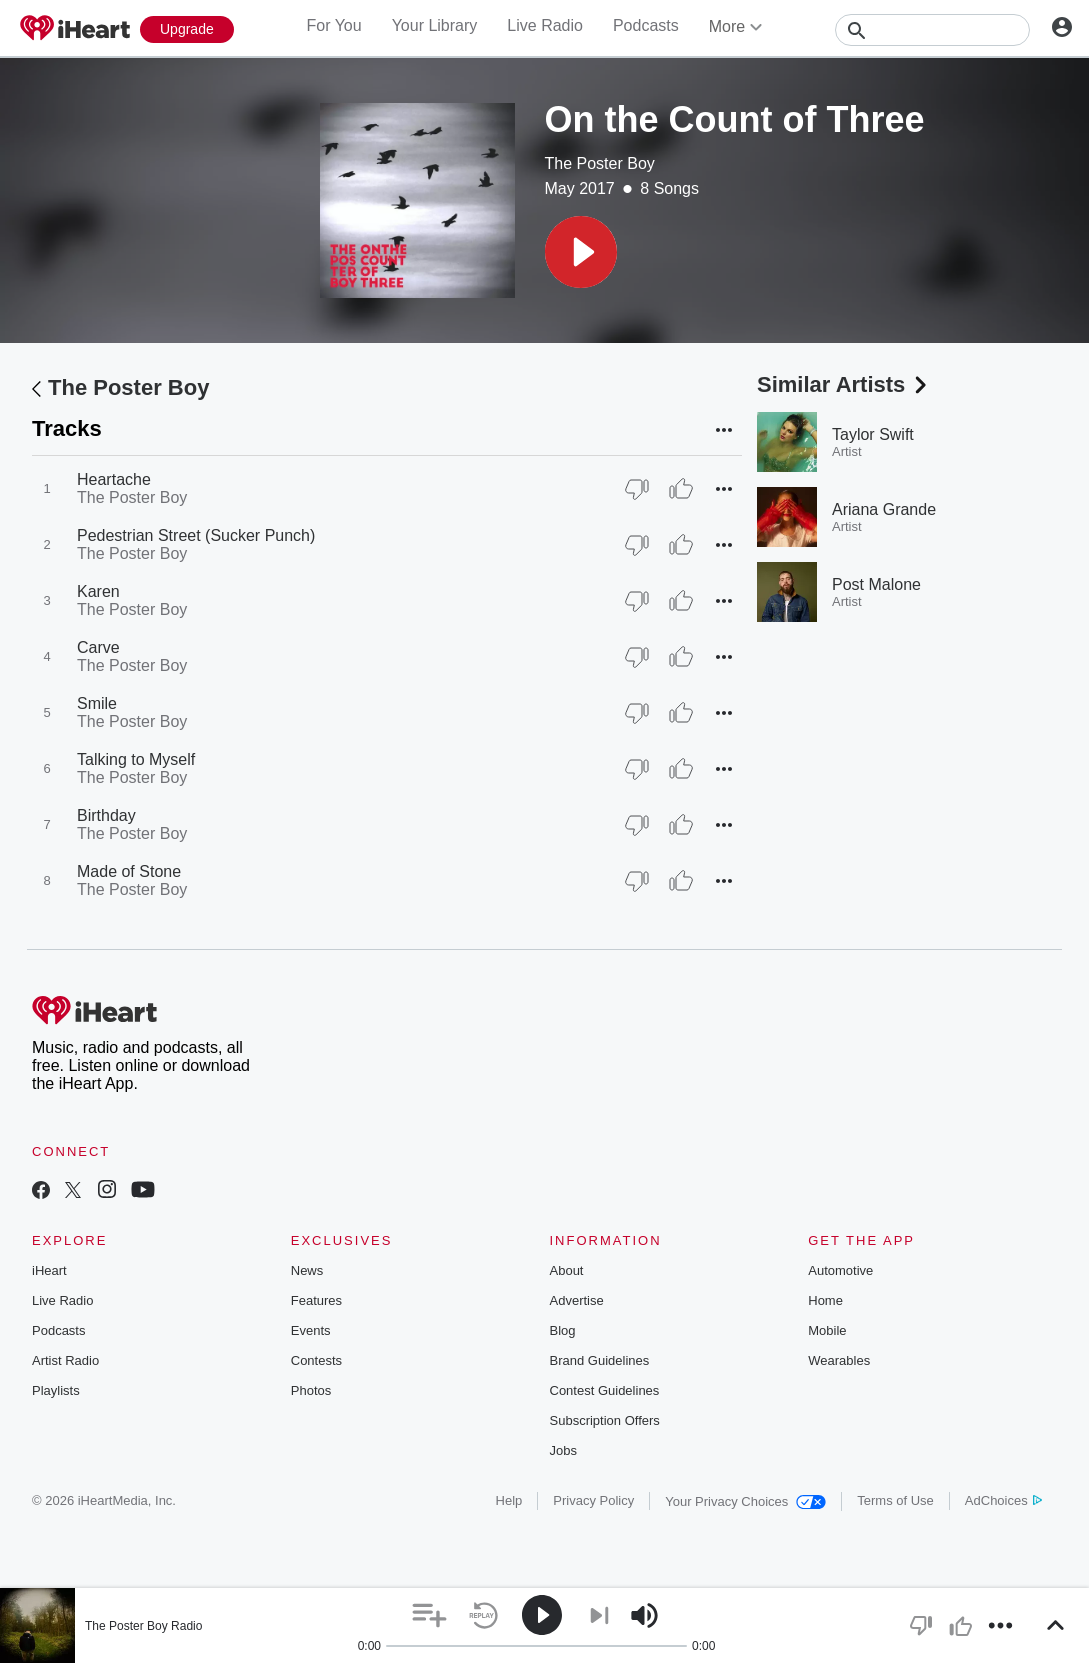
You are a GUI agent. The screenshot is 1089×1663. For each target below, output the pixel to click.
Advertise (577, 1300)
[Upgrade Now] (187, 29)
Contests (316, 1360)
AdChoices (1003, 1500)
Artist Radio (65, 1360)
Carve (98, 647)
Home (825, 1300)
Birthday (106, 815)
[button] (581, 252)
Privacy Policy (593, 1500)
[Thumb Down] (637, 489)
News (307, 1270)
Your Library (435, 25)
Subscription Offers (605, 1420)
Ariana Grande (884, 509)
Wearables (839, 1360)
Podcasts (646, 25)
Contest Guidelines (605, 1390)
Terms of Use (895, 1500)
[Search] (932, 30)
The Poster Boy (600, 163)
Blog (563, 1330)
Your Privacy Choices (745, 1501)
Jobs (563, 1450)
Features (316, 1300)
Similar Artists (844, 384)
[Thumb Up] (681, 489)
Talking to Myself (136, 759)
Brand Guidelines (600, 1360)
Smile (97, 703)
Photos (311, 1390)
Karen (98, 591)
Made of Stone (129, 871)
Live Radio (545, 25)
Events (311, 1330)
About (567, 1270)
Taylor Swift (873, 434)
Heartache (114, 479)
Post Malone (876, 584)
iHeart (49, 1270)
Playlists (56, 1390)
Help (509, 1500)
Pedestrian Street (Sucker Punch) (196, 535)
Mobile (827, 1330)
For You (333, 25)
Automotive (840, 1270)
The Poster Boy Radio (143, 1626)
